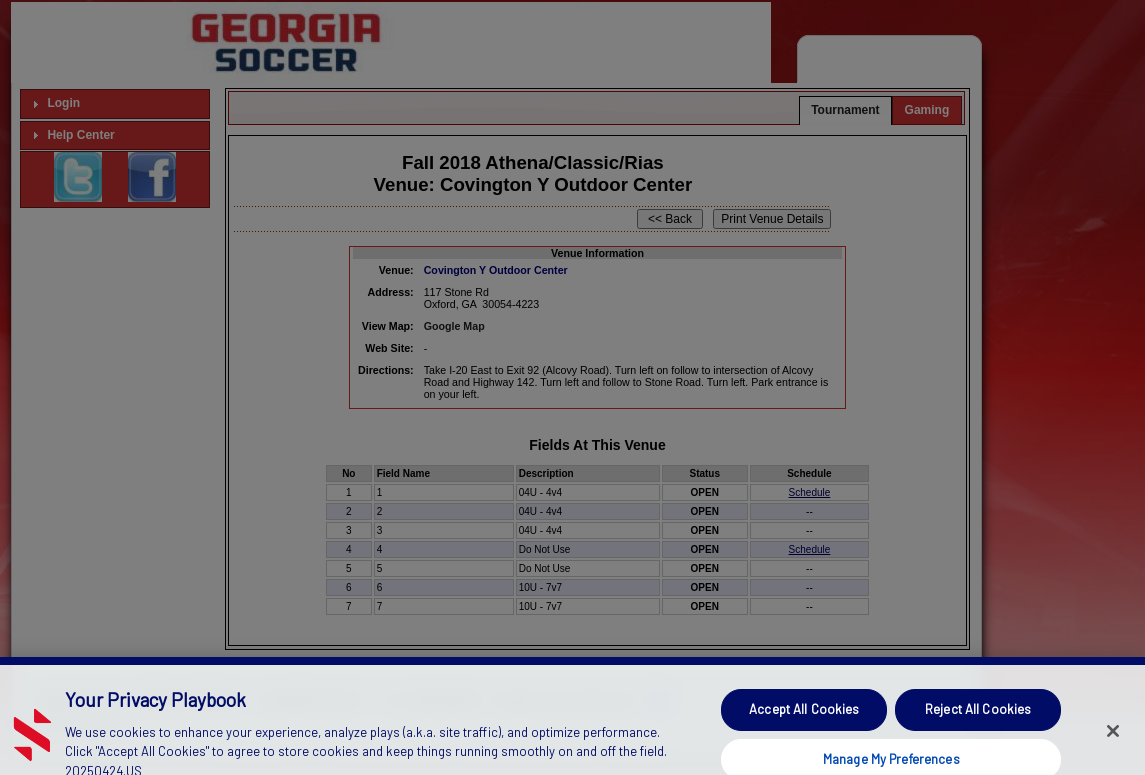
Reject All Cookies (978, 722)
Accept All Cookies (804, 722)
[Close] (1113, 744)
